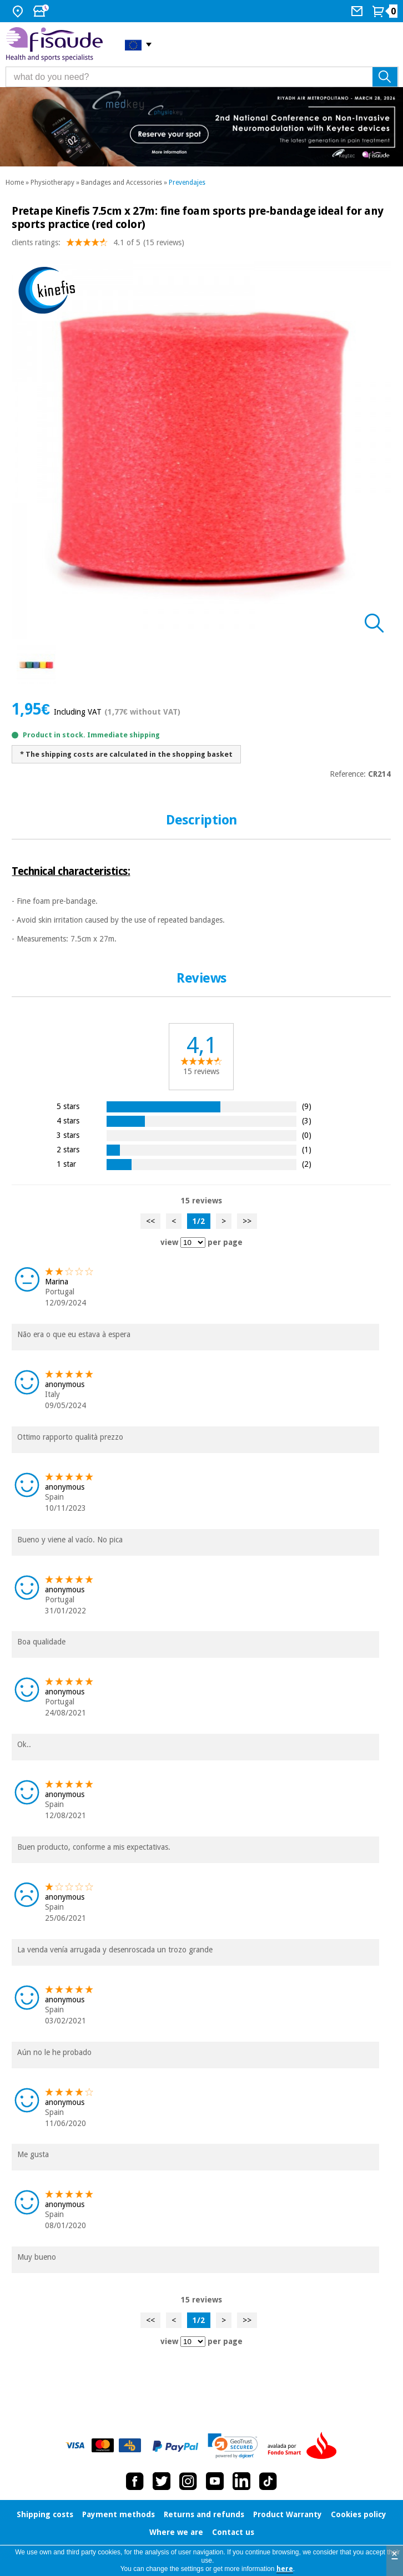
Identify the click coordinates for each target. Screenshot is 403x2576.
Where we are (176, 2532)
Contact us (233, 2532)
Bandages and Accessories (121, 182)
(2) (306, 1164)
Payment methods (118, 2514)
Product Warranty (287, 2514)
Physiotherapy (52, 182)
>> (247, 1221)
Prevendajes (187, 182)
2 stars (68, 1149)
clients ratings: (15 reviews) (98, 245)
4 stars (68, 1120)
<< (150, 1221)
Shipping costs (45, 2514)
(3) (306, 1120)
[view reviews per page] (192, 1242)
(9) (306, 1106)
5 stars (68, 1106)
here (284, 2569)
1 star (66, 1164)
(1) (306, 1149)
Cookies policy (358, 2514)
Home (15, 182)
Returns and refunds (204, 2514)
